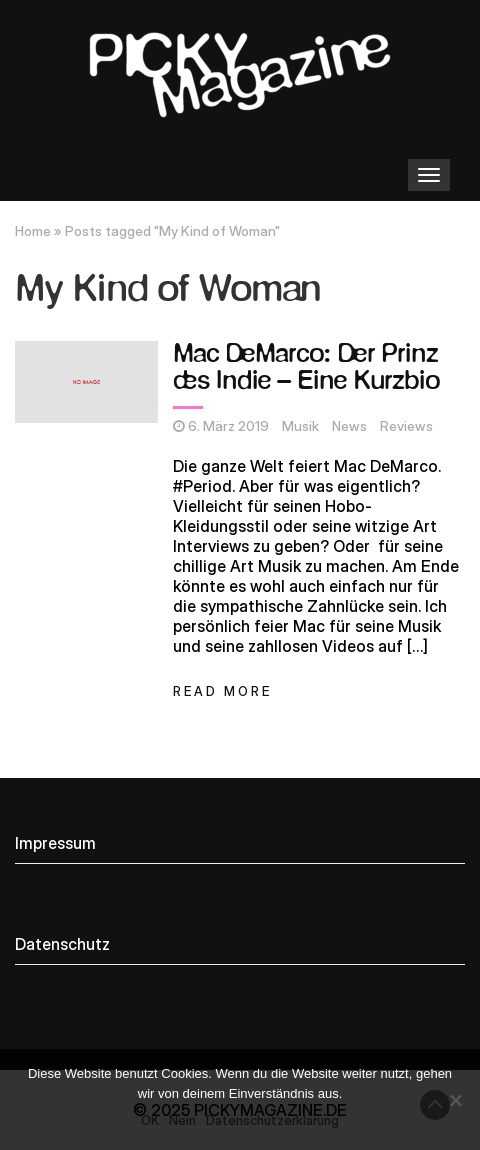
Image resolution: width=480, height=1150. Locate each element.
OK (150, 1120)
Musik (300, 426)
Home (33, 231)
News (349, 426)
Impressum (55, 843)
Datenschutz (62, 944)
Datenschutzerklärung (272, 1120)
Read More (222, 691)
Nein (182, 1120)
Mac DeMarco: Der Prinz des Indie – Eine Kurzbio (306, 368)
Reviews (406, 426)
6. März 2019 (228, 426)
